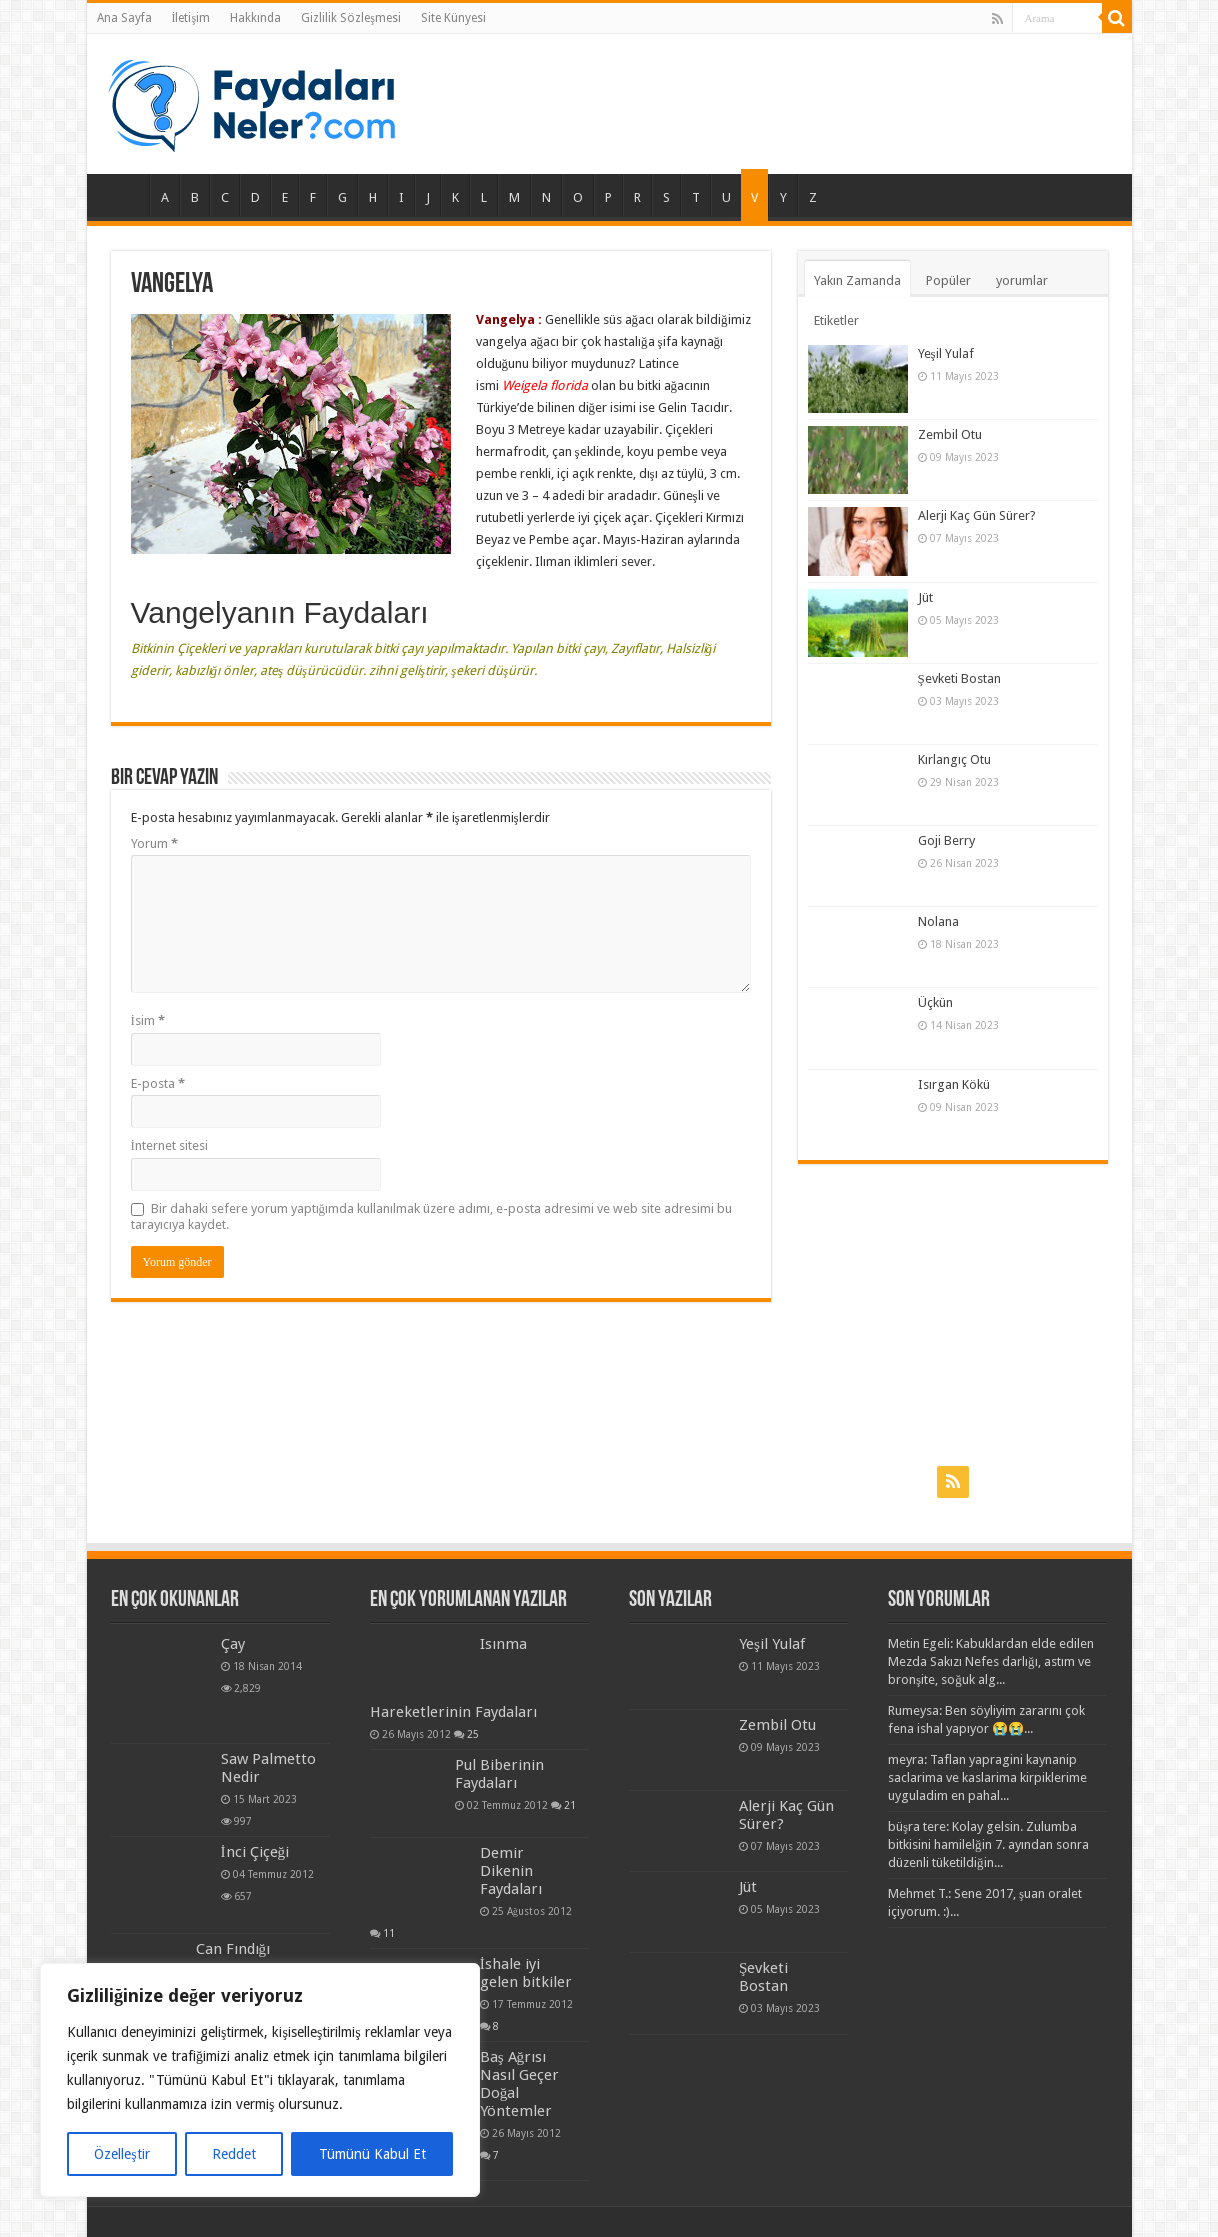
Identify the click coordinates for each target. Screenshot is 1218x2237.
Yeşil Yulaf (946, 353)
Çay (233, 1644)
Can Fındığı (233, 1949)
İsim (148, 1020)
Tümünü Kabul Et (372, 2154)
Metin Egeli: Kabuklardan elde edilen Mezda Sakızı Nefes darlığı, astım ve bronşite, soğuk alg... (991, 1661)
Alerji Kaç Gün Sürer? (977, 515)
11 (389, 1933)
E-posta (158, 1083)
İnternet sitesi (169, 1145)
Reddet (234, 2154)
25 (473, 1734)
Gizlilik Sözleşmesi (351, 18)
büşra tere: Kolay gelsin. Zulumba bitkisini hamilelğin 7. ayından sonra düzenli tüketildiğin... (988, 1844)
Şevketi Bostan (959, 678)
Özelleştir (121, 2154)
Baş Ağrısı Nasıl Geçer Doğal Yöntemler (519, 2084)
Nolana (938, 921)
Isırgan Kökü (954, 1084)
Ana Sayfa (124, 18)
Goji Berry (946, 840)
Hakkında (255, 18)
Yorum (154, 843)
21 (570, 1805)
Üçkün (935, 1002)
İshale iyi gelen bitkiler (526, 1973)
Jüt (925, 597)
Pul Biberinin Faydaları (499, 1774)
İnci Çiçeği (255, 1852)
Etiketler (836, 320)
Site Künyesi (453, 18)
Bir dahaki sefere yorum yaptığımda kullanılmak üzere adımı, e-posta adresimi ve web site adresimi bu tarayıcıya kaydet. (432, 1216)
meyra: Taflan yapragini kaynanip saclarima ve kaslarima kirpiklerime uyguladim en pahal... (987, 1777)
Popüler (948, 280)
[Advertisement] (953, 1314)
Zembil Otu (950, 434)
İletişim (191, 18)
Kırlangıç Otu (954, 759)
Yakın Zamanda (857, 280)
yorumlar (1022, 280)
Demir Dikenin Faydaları (511, 1871)
